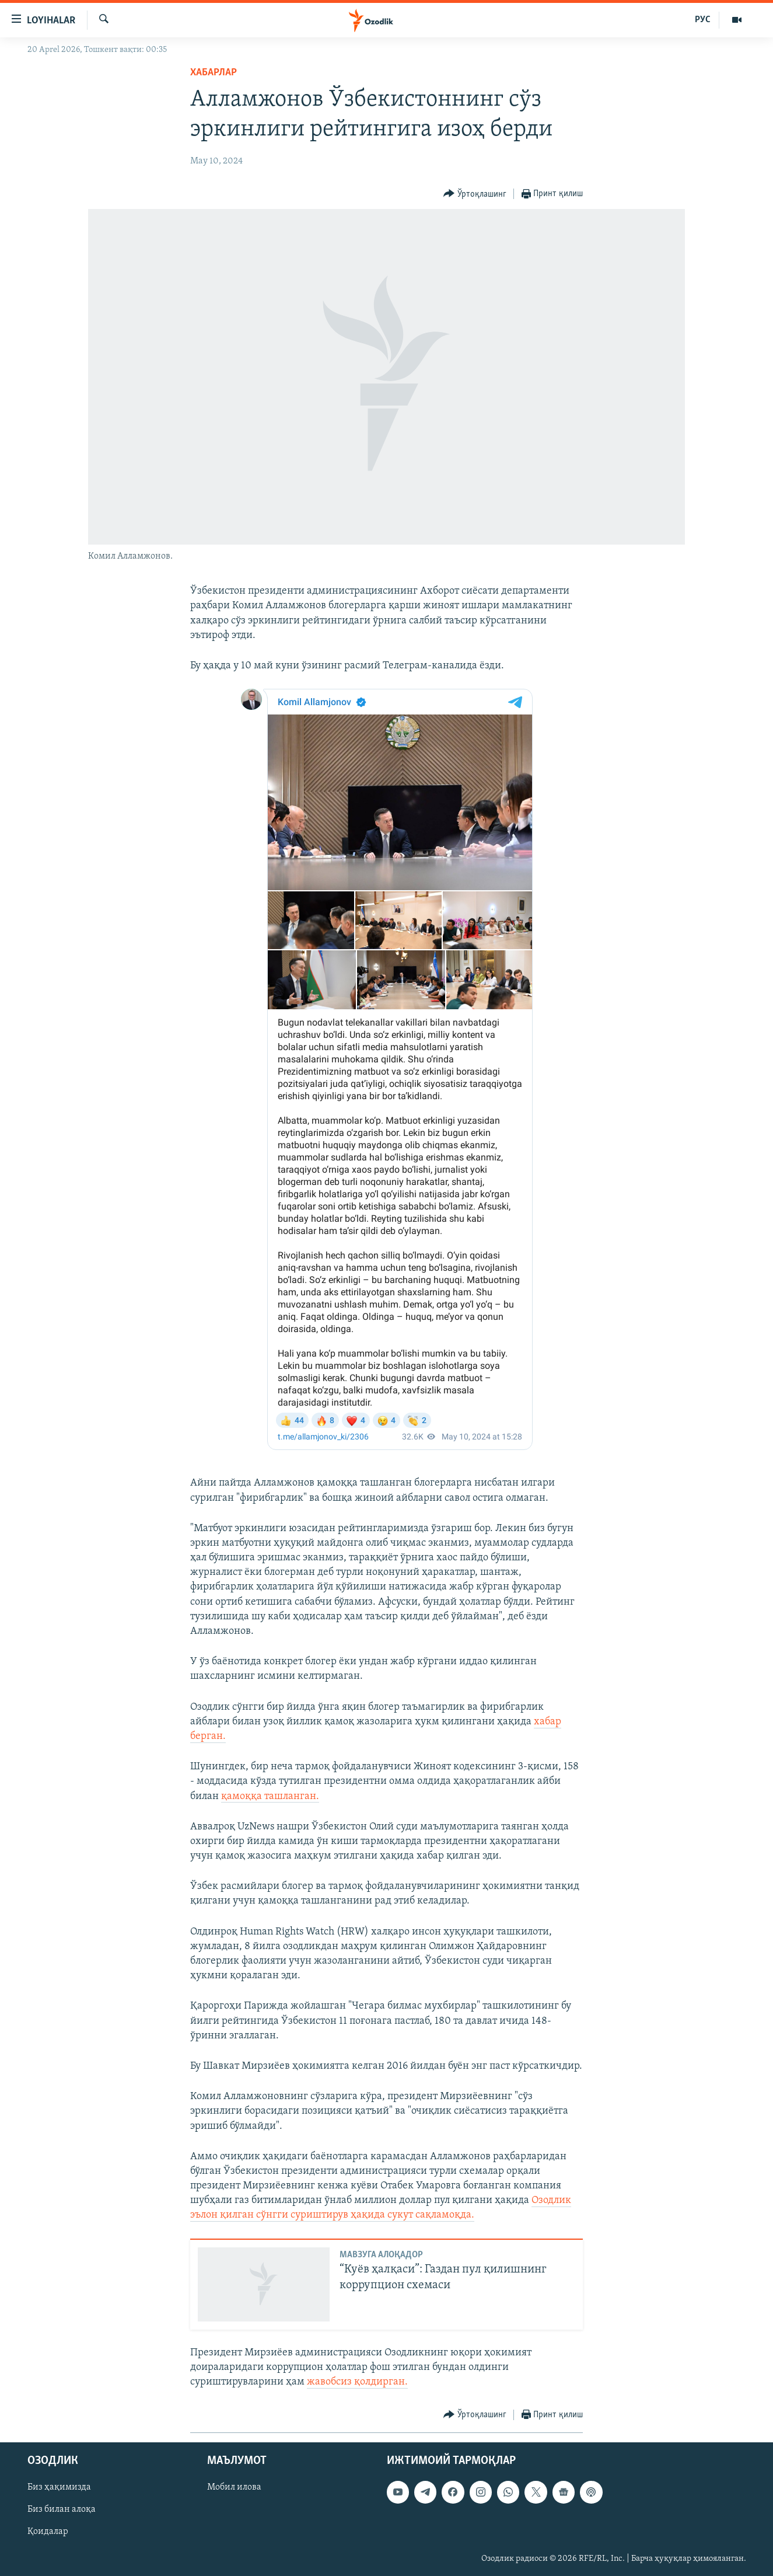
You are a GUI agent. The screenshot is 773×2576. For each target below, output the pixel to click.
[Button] (474, 194)
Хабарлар (213, 72)
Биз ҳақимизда (59, 2487)
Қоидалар (47, 2531)
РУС (703, 20)
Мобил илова (234, 2487)
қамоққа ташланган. (270, 1796)
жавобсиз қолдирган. (357, 2381)
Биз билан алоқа (61, 2509)
